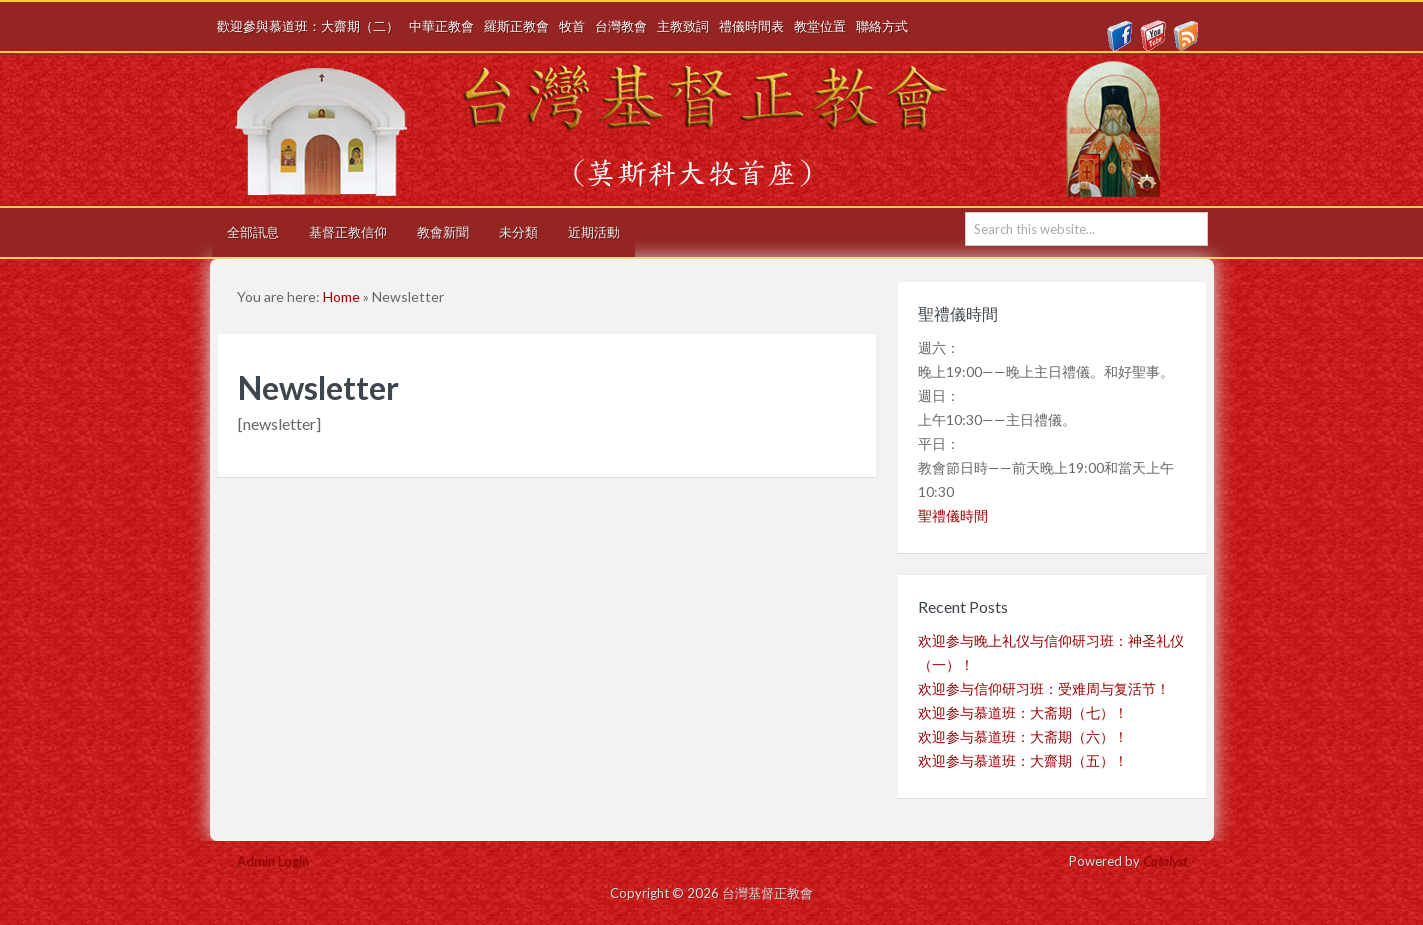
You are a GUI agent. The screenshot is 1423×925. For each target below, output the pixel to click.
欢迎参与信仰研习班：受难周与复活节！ (1044, 688)
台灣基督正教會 (719, 130)
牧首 (572, 26)
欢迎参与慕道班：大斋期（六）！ (1023, 736)
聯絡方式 (882, 26)
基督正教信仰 (348, 232)
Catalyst (1165, 861)
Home (341, 296)
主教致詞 (683, 26)
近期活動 (594, 232)
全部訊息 (253, 232)
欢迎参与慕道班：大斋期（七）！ (1023, 712)
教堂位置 (820, 26)
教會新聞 (443, 232)
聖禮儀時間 (953, 515)
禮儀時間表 (751, 26)
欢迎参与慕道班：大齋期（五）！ (1023, 760)
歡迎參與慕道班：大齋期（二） (308, 26)
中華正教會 (441, 26)
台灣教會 (621, 26)
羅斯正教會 (516, 26)
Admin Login (273, 861)
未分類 (518, 232)
